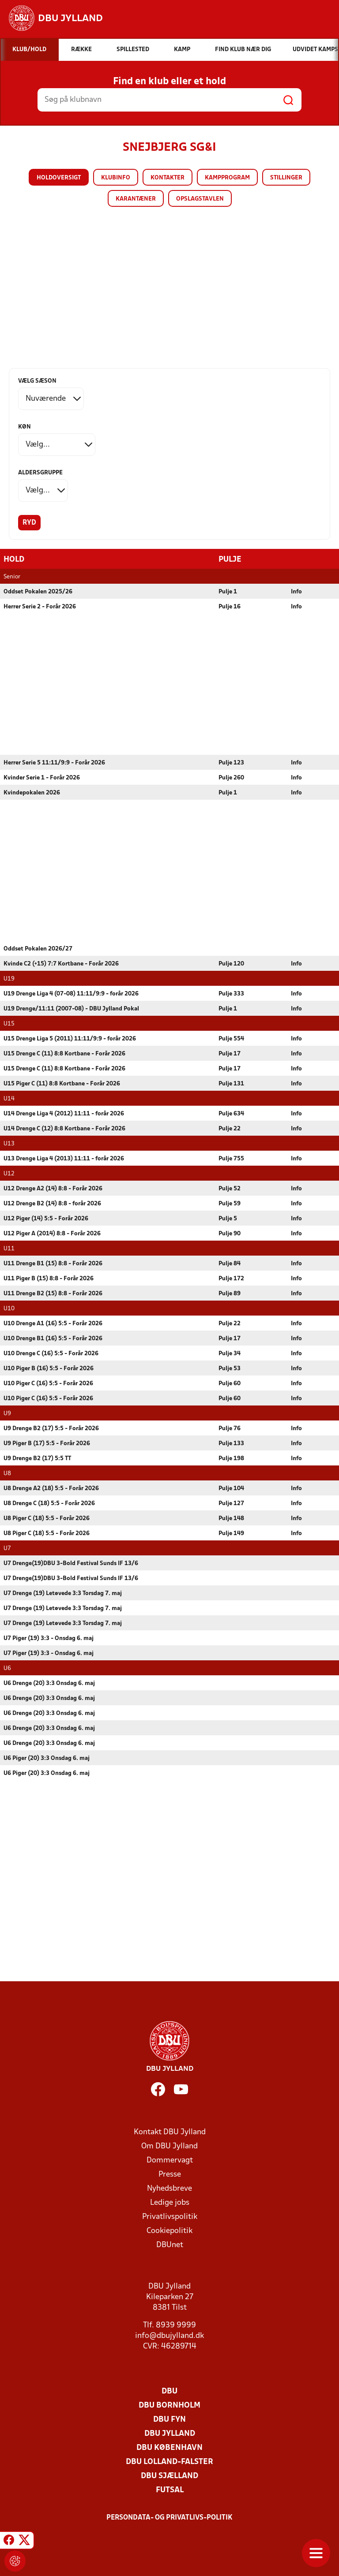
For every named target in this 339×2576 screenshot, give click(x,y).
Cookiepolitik (169, 2230)
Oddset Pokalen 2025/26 (38, 591)
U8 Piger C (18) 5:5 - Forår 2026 (47, 1518)
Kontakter (168, 178)
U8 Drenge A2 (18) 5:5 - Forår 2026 (51, 1488)
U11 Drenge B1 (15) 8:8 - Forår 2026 (53, 1263)
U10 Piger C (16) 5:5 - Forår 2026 (48, 1383)
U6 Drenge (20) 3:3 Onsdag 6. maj (49, 1683)
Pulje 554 (231, 1038)
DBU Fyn (169, 2419)
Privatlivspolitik (169, 2216)
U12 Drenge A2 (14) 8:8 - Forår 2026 (53, 1188)
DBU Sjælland (169, 2475)
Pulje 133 (231, 1443)
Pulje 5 (227, 1218)
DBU (169, 2391)
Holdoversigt (59, 178)
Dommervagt (170, 2160)
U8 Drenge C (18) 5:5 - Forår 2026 (49, 1503)
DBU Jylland (169, 2433)
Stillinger (286, 178)
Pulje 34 (229, 1353)
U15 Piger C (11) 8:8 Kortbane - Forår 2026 (62, 1083)
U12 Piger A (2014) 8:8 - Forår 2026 (52, 1233)
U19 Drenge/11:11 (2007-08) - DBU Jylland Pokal (71, 1008)
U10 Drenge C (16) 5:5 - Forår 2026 (51, 1353)
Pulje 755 (231, 1158)
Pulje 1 (227, 591)
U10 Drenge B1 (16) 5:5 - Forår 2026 (53, 1338)
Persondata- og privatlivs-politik (169, 2517)
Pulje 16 (229, 606)
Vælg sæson (37, 381)
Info (296, 591)
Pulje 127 (231, 1503)
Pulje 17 (229, 1053)
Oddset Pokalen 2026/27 (38, 948)
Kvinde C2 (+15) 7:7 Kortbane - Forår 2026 (61, 963)
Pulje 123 (231, 762)
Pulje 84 (229, 1263)
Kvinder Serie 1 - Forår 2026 (42, 777)
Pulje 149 (231, 1533)
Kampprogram (227, 178)
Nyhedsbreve (169, 2188)
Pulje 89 (229, 1293)
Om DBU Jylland (169, 2146)
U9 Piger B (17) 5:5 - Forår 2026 (47, 1443)
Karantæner (136, 199)
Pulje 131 (231, 1083)
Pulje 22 (229, 1128)
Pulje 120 (231, 963)
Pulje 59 (229, 1203)
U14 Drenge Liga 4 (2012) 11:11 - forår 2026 (64, 1113)
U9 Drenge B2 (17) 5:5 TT (37, 1458)
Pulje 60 (229, 1383)
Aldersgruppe (40, 473)
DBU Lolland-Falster (169, 2461)
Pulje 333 (231, 993)
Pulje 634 (231, 1113)
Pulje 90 (229, 1233)
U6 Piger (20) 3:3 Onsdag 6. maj (47, 1758)
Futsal (170, 2490)
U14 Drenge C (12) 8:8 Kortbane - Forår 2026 (64, 1128)
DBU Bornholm (169, 2405)
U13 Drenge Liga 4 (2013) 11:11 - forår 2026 (64, 1158)
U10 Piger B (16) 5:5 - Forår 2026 (49, 1368)
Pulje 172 (231, 1278)
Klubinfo (115, 178)
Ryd (29, 523)
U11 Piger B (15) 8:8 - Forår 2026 (49, 1278)
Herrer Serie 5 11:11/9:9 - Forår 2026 (54, 762)
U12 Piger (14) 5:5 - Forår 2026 (46, 1218)
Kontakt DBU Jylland (170, 2132)
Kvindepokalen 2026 (32, 792)
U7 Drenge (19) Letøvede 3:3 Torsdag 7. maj (63, 1593)
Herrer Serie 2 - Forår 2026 (40, 606)
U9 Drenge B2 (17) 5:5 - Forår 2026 (51, 1428)
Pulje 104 (231, 1488)
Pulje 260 (231, 777)
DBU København (169, 2447)
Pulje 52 (229, 1188)
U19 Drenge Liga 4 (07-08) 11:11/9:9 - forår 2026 (71, 993)
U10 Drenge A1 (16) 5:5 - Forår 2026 (53, 1323)
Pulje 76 (229, 1428)
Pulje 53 (229, 1368)
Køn (24, 427)
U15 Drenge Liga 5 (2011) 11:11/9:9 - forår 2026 (70, 1038)
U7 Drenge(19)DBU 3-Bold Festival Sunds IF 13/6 (71, 1563)
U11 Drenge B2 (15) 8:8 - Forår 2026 (53, 1293)
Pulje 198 (231, 1458)
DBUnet (169, 2244)
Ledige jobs (169, 2202)
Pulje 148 (231, 1518)
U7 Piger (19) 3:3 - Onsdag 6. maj (49, 1638)
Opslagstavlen (200, 199)
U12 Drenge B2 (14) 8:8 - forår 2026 (52, 1203)
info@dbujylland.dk (169, 2335)
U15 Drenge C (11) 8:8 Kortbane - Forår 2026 (64, 1053)
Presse (169, 2174)
